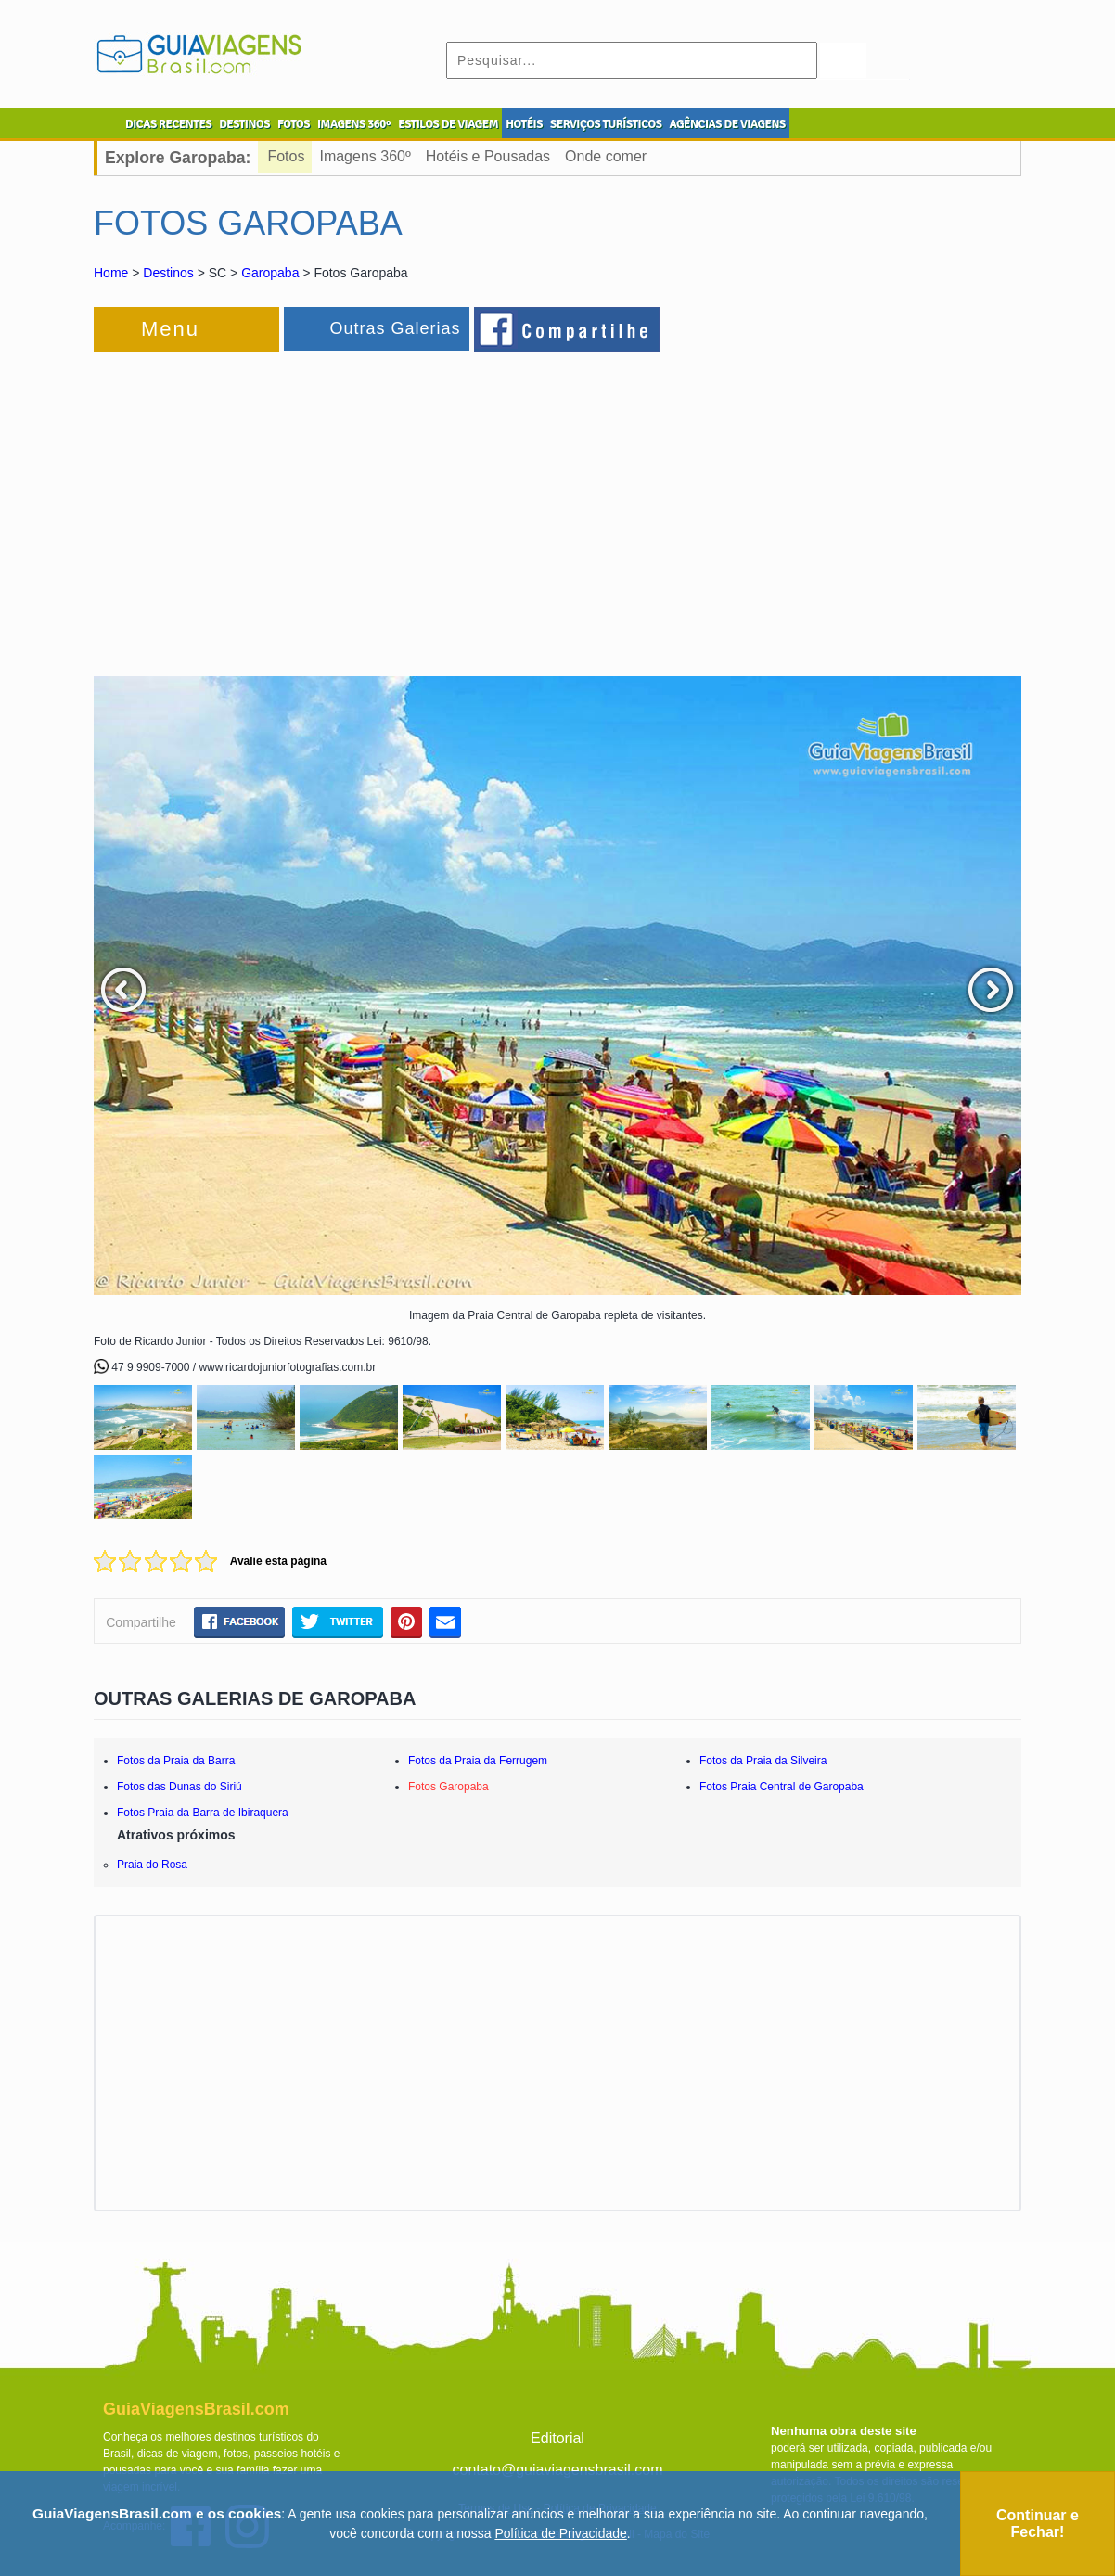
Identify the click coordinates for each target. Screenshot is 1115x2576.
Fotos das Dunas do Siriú (179, 1786)
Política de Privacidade (560, 2533)
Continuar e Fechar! (1037, 2523)
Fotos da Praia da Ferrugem (477, 1760)
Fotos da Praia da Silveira (763, 1760)
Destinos (168, 272)
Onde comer (606, 156)
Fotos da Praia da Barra (176, 1760)
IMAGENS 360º (354, 124)
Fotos (285, 156)
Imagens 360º (364, 156)
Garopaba (270, 272)
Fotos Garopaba (448, 1786)
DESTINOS (244, 124)
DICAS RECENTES (168, 124)
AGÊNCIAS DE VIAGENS (727, 124)
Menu (170, 328)
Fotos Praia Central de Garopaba (781, 1786)
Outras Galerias (394, 328)
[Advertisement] (296, 504)
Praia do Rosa (152, 1864)
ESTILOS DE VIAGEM (448, 124)
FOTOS (293, 124)
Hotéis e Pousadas (488, 156)
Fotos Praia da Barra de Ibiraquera (202, 1812)
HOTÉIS (524, 124)
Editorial (557, 2438)
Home (111, 272)
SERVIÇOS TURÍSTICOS (605, 124)
